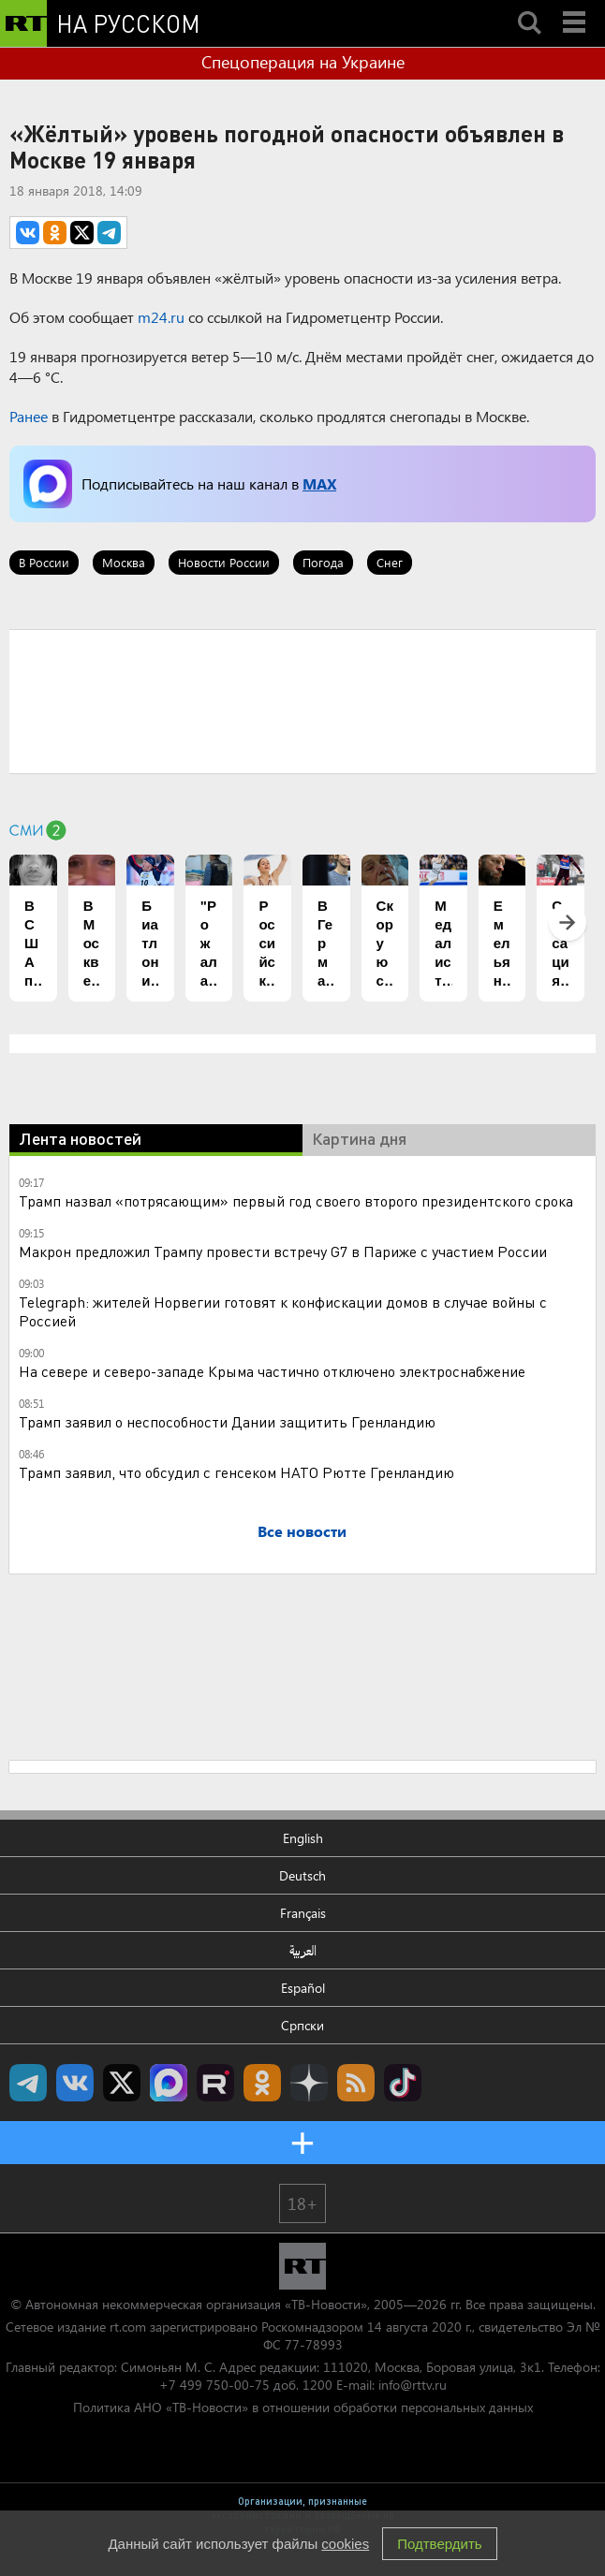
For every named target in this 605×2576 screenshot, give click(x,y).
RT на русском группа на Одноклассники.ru (262, 2082)
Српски (302, 2025)
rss (356, 2082)
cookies (345, 2544)
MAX (319, 483)
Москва (123, 562)
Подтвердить (439, 2544)
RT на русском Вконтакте (75, 2082)
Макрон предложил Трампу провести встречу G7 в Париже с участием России (283, 1251)
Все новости (302, 1531)
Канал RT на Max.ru (168, 2082)
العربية (303, 1950)
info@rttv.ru (412, 2384)
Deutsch (302, 1875)
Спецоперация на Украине (303, 62)
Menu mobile (576, 6)
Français (303, 1913)
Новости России (224, 562)
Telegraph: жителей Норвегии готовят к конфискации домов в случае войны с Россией (283, 1311)
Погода (323, 562)
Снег (389, 562)
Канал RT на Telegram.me (28, 2082)
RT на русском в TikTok (402, 2082)
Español (303, 1988)
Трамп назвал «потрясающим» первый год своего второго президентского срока (296, 1200)
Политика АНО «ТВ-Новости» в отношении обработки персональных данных (303, 2407)
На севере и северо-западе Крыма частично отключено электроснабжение (272, 1371)
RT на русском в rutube (215, 2082)
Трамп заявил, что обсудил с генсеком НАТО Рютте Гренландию (236, 1472)
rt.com (128, 2326)
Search (529, 6)
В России (44, 562)
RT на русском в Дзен (309, 2082)
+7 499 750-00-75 (214, 2384)
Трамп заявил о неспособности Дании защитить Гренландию (227, 1421)
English (303, 1838)
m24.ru (161, 317)
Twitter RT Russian (121, 2082)
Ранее (28, 416)
